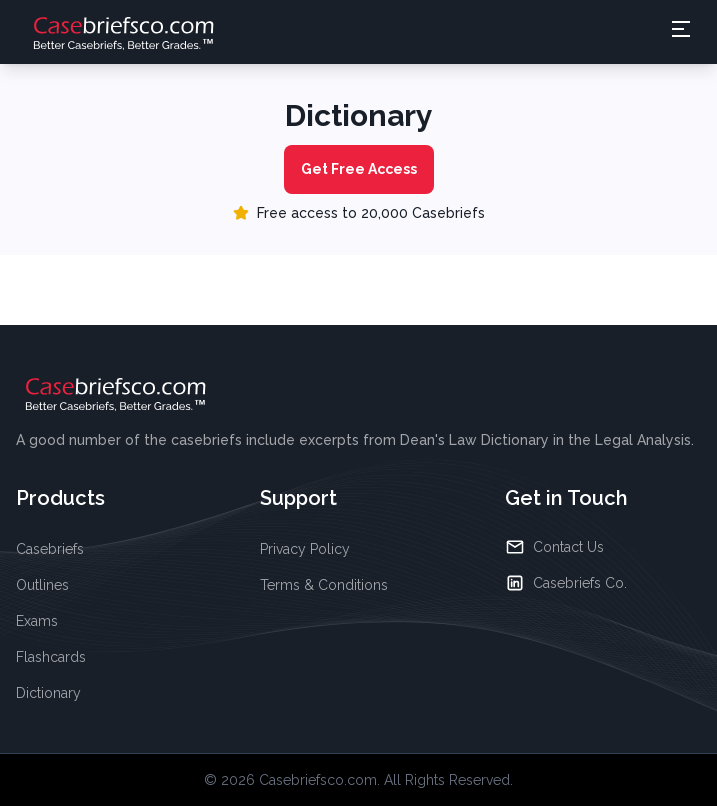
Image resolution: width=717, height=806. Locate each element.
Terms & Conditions (324, 585)
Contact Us (554, 547)
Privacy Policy (305, 549)
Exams (37, 621)
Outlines (42, 585)
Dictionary (48, 693)
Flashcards (51, 657)
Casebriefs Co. (566, 583)
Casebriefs (50, 549)
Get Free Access (359, 169)
